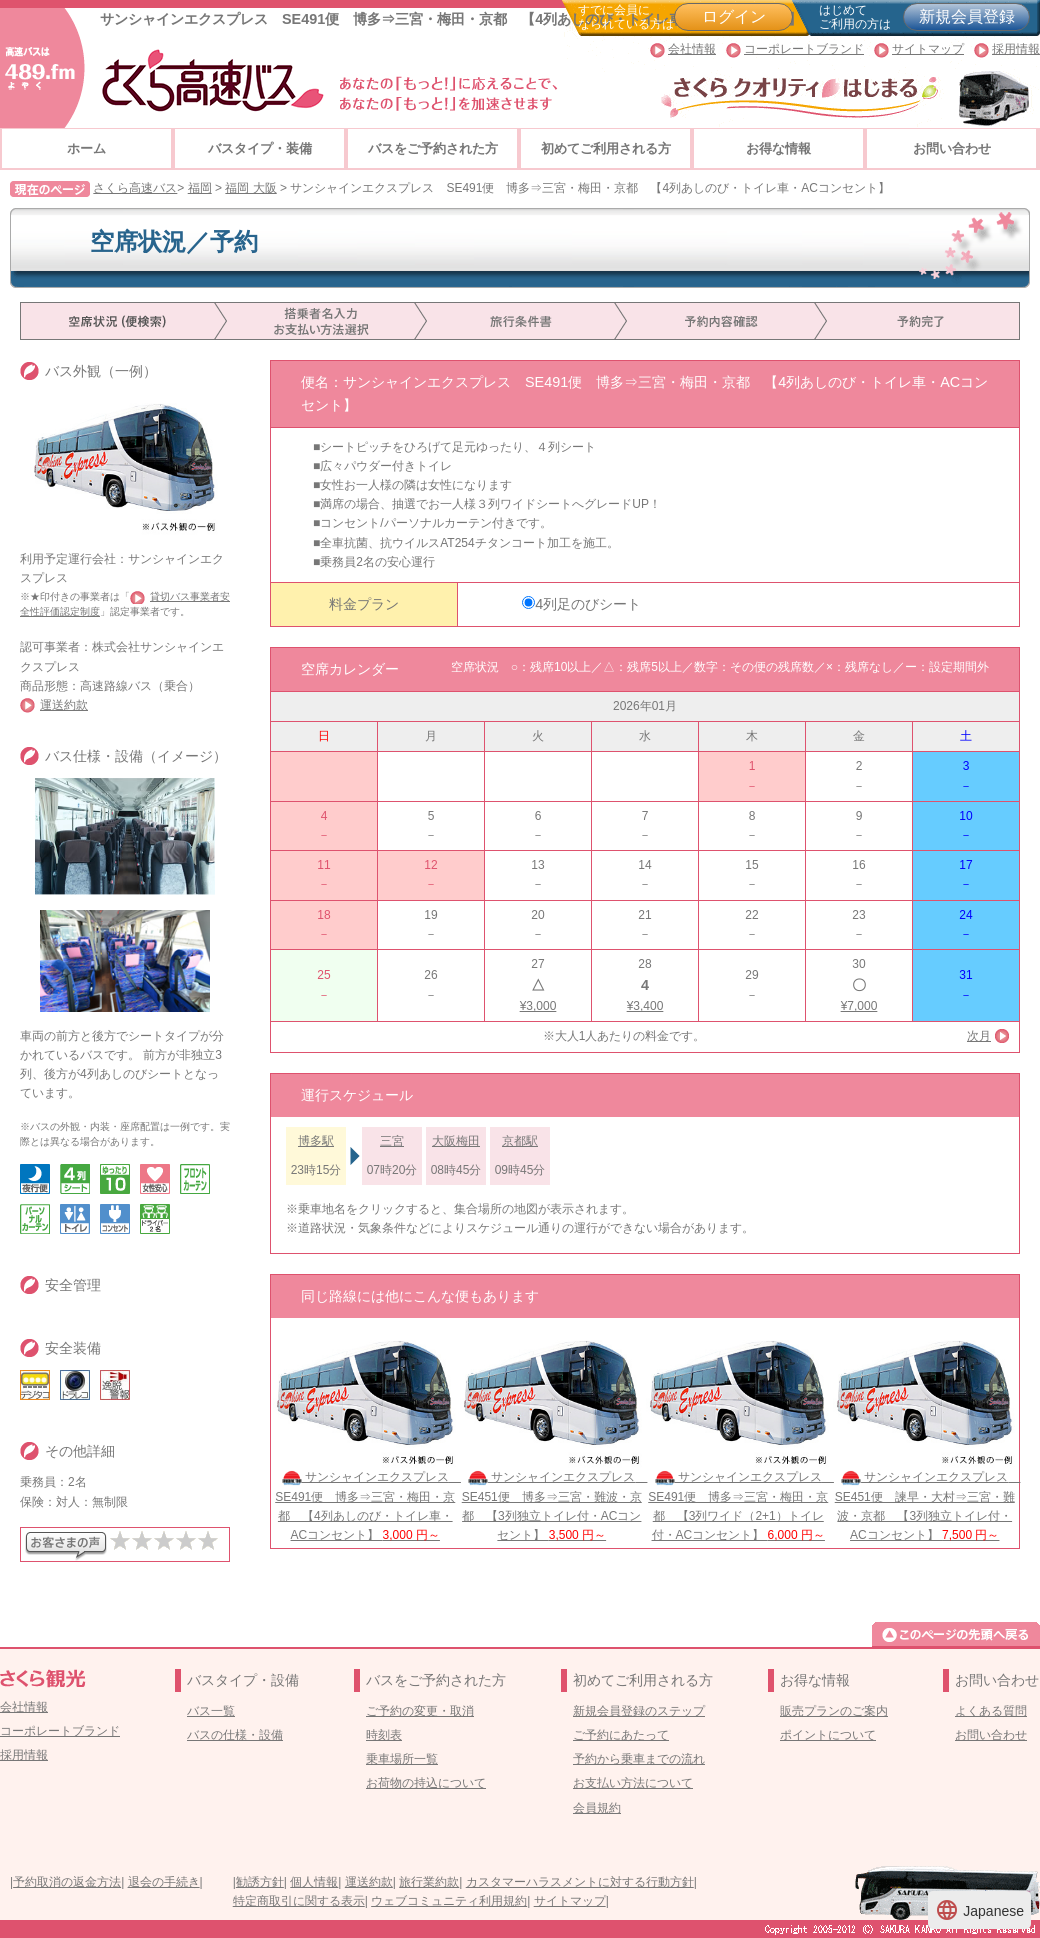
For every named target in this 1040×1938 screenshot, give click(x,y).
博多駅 (316, 1141)
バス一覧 (211, 1711)
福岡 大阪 (250, 188)
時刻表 (384, 1735)
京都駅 (520, 1141)
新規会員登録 (967, 16)
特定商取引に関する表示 (299, 1901)
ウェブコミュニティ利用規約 (449, 1901)
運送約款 (64, 705)
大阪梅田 (456, 1141)
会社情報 (692, 49)
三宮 (392, 1141)
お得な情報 (778, 148)
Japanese (979, 1910)
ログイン (734, 16)
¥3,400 (645, 1006)
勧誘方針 (260, 1882)
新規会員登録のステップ (639, 1711)
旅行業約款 (429, 1882)
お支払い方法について (633, 1783)
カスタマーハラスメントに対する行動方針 (580, 1882)
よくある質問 (991, 1711)
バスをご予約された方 (433, 148)
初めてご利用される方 (606, 148)
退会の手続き (164, 1882)
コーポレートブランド (804, 49)
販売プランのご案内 (834, 1711)
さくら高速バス (135, 188)
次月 (979, 1036)
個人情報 (314, 1882)
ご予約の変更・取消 (420, 1711)
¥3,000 (538, 1006)
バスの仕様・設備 (235, 1735)
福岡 (200, 188)
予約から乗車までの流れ (639, 1759)
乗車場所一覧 (402, 1759)
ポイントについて (828, 1735)
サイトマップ (928, 49)
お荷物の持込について (426, 1783)
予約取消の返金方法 (67, 1882)
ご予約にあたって (621, 1735)
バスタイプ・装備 (260, 148)
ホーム (86, 148)
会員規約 (597, 1808)
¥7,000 (859, 1006)
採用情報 (1016, 49)
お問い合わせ (952, 148)
